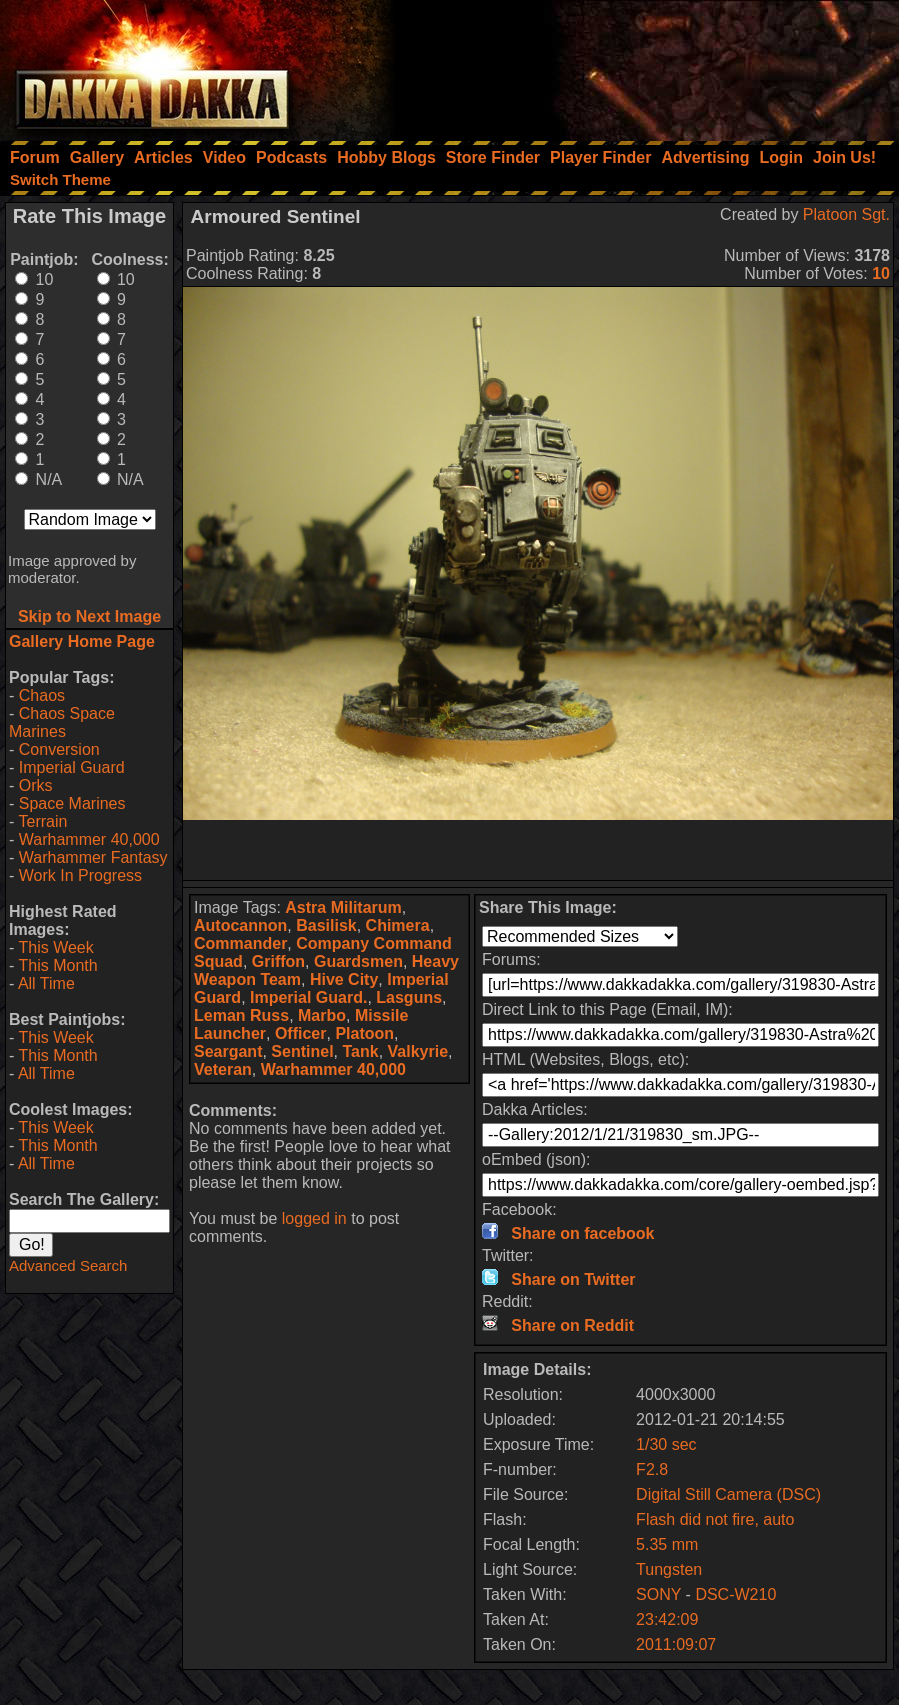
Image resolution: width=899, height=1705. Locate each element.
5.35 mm (667, 1544)
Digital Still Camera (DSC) (728, 1494)
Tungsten (669, 1569)
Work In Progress (80, 875)
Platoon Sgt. (846, 214)
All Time (46, 983)
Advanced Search (68, 1265)
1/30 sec (666, 1444)
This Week (55, 947)
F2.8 (652, 1469)
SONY (658, 1594)
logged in (314, 1218)
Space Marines (72, 803)
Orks (36, 785)
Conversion (59, 749)
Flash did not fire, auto (715, 1519)
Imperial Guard (72, 767)
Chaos (42, 695)
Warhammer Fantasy (93, 857)
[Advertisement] (630, 65)
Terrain (42, 821)
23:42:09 (667, 1619)
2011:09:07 (676, 1644)
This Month (57, 965)
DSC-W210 (735, 1594)
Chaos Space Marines (62, 722)
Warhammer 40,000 (89, 839)
